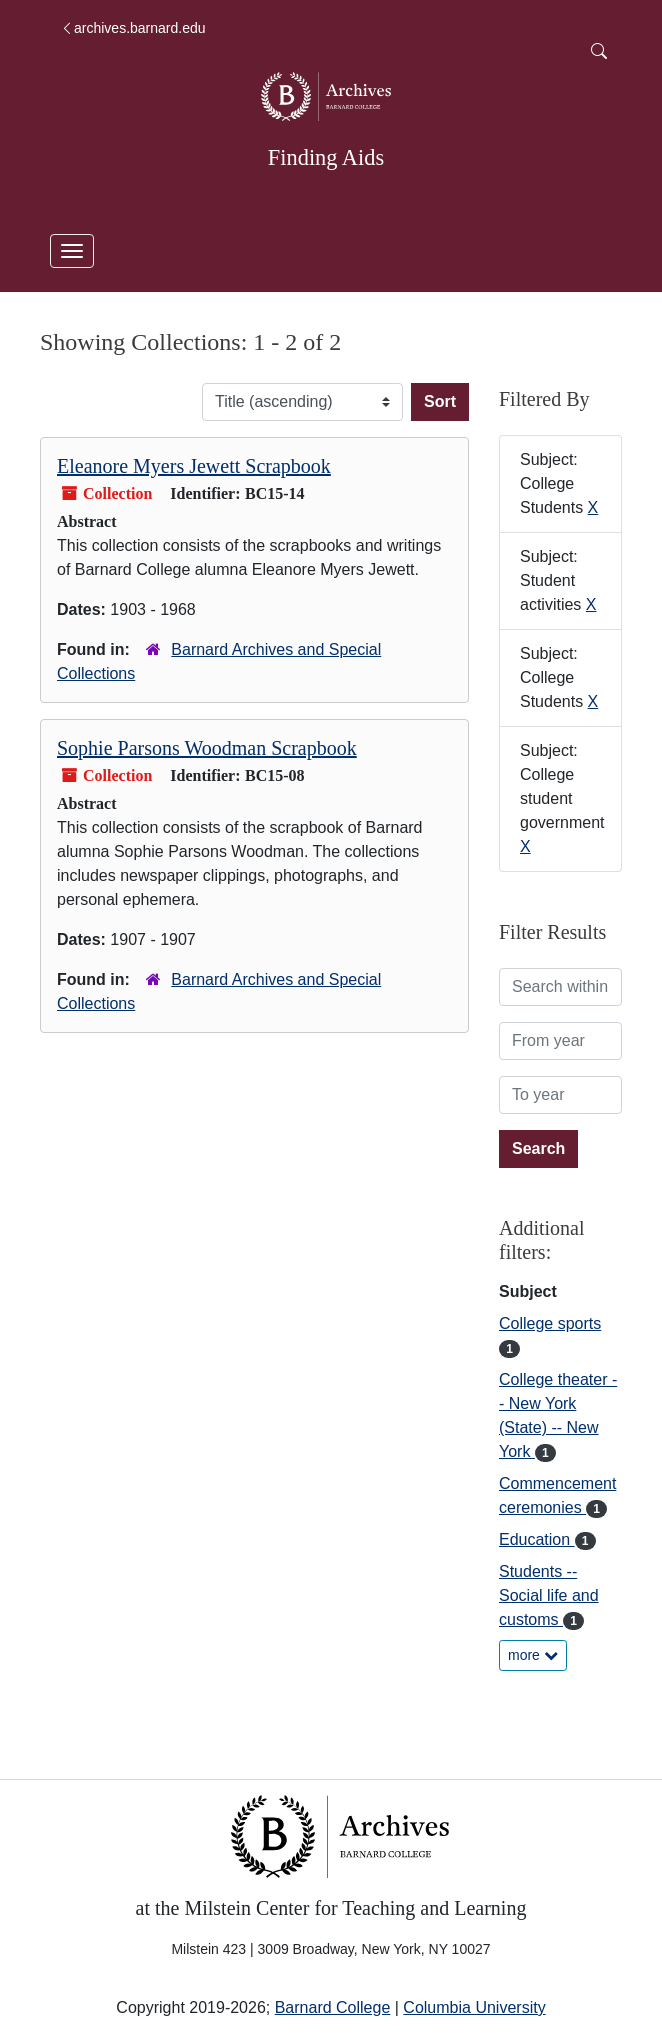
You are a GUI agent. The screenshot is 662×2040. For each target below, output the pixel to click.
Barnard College (333, 2007)
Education (537, 1539)
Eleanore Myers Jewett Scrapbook (194, 466)
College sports (550, 1323)
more (533, 1655)
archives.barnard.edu (133, 28)
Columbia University (474, 2007)
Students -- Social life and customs (549, 1595)
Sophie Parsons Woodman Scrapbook (207, 748)
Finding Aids (326, 157)
